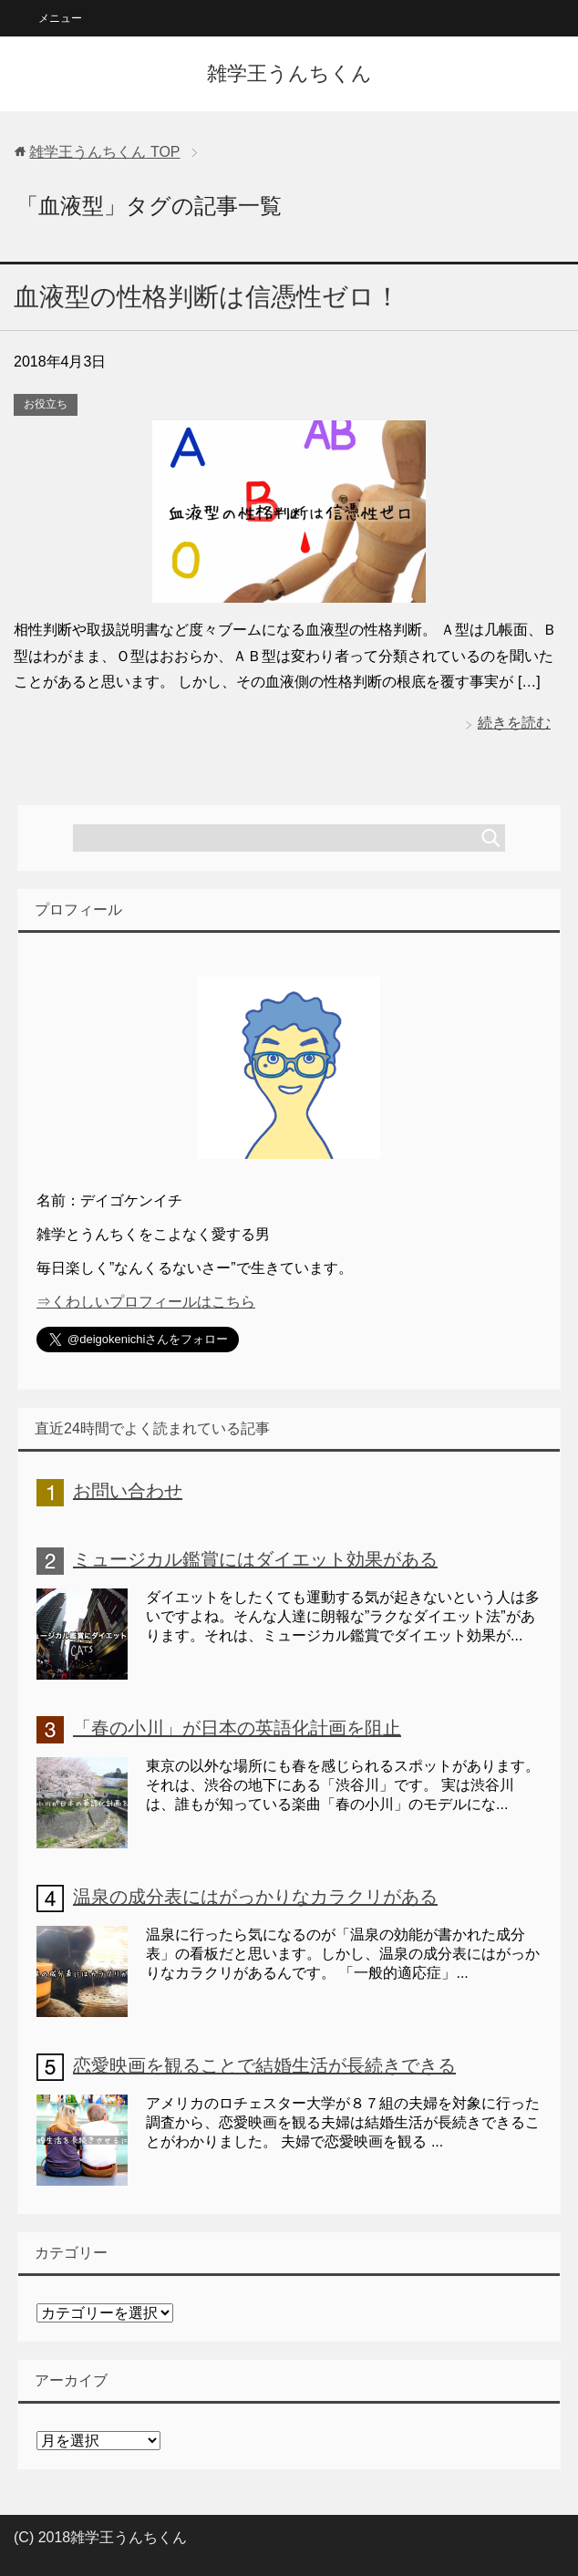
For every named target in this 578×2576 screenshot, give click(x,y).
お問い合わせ (127, 1491)
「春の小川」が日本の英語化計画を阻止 (237, 1728)
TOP (104, 152)
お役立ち (45, 404)
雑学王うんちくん (289, 73)
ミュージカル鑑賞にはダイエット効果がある (255, 1559)
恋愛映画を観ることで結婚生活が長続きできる (264, 2065)
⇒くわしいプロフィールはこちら (145, 1301)
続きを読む (514, 722)
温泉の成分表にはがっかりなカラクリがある (255, 1897)
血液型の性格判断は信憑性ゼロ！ (207, 297)
